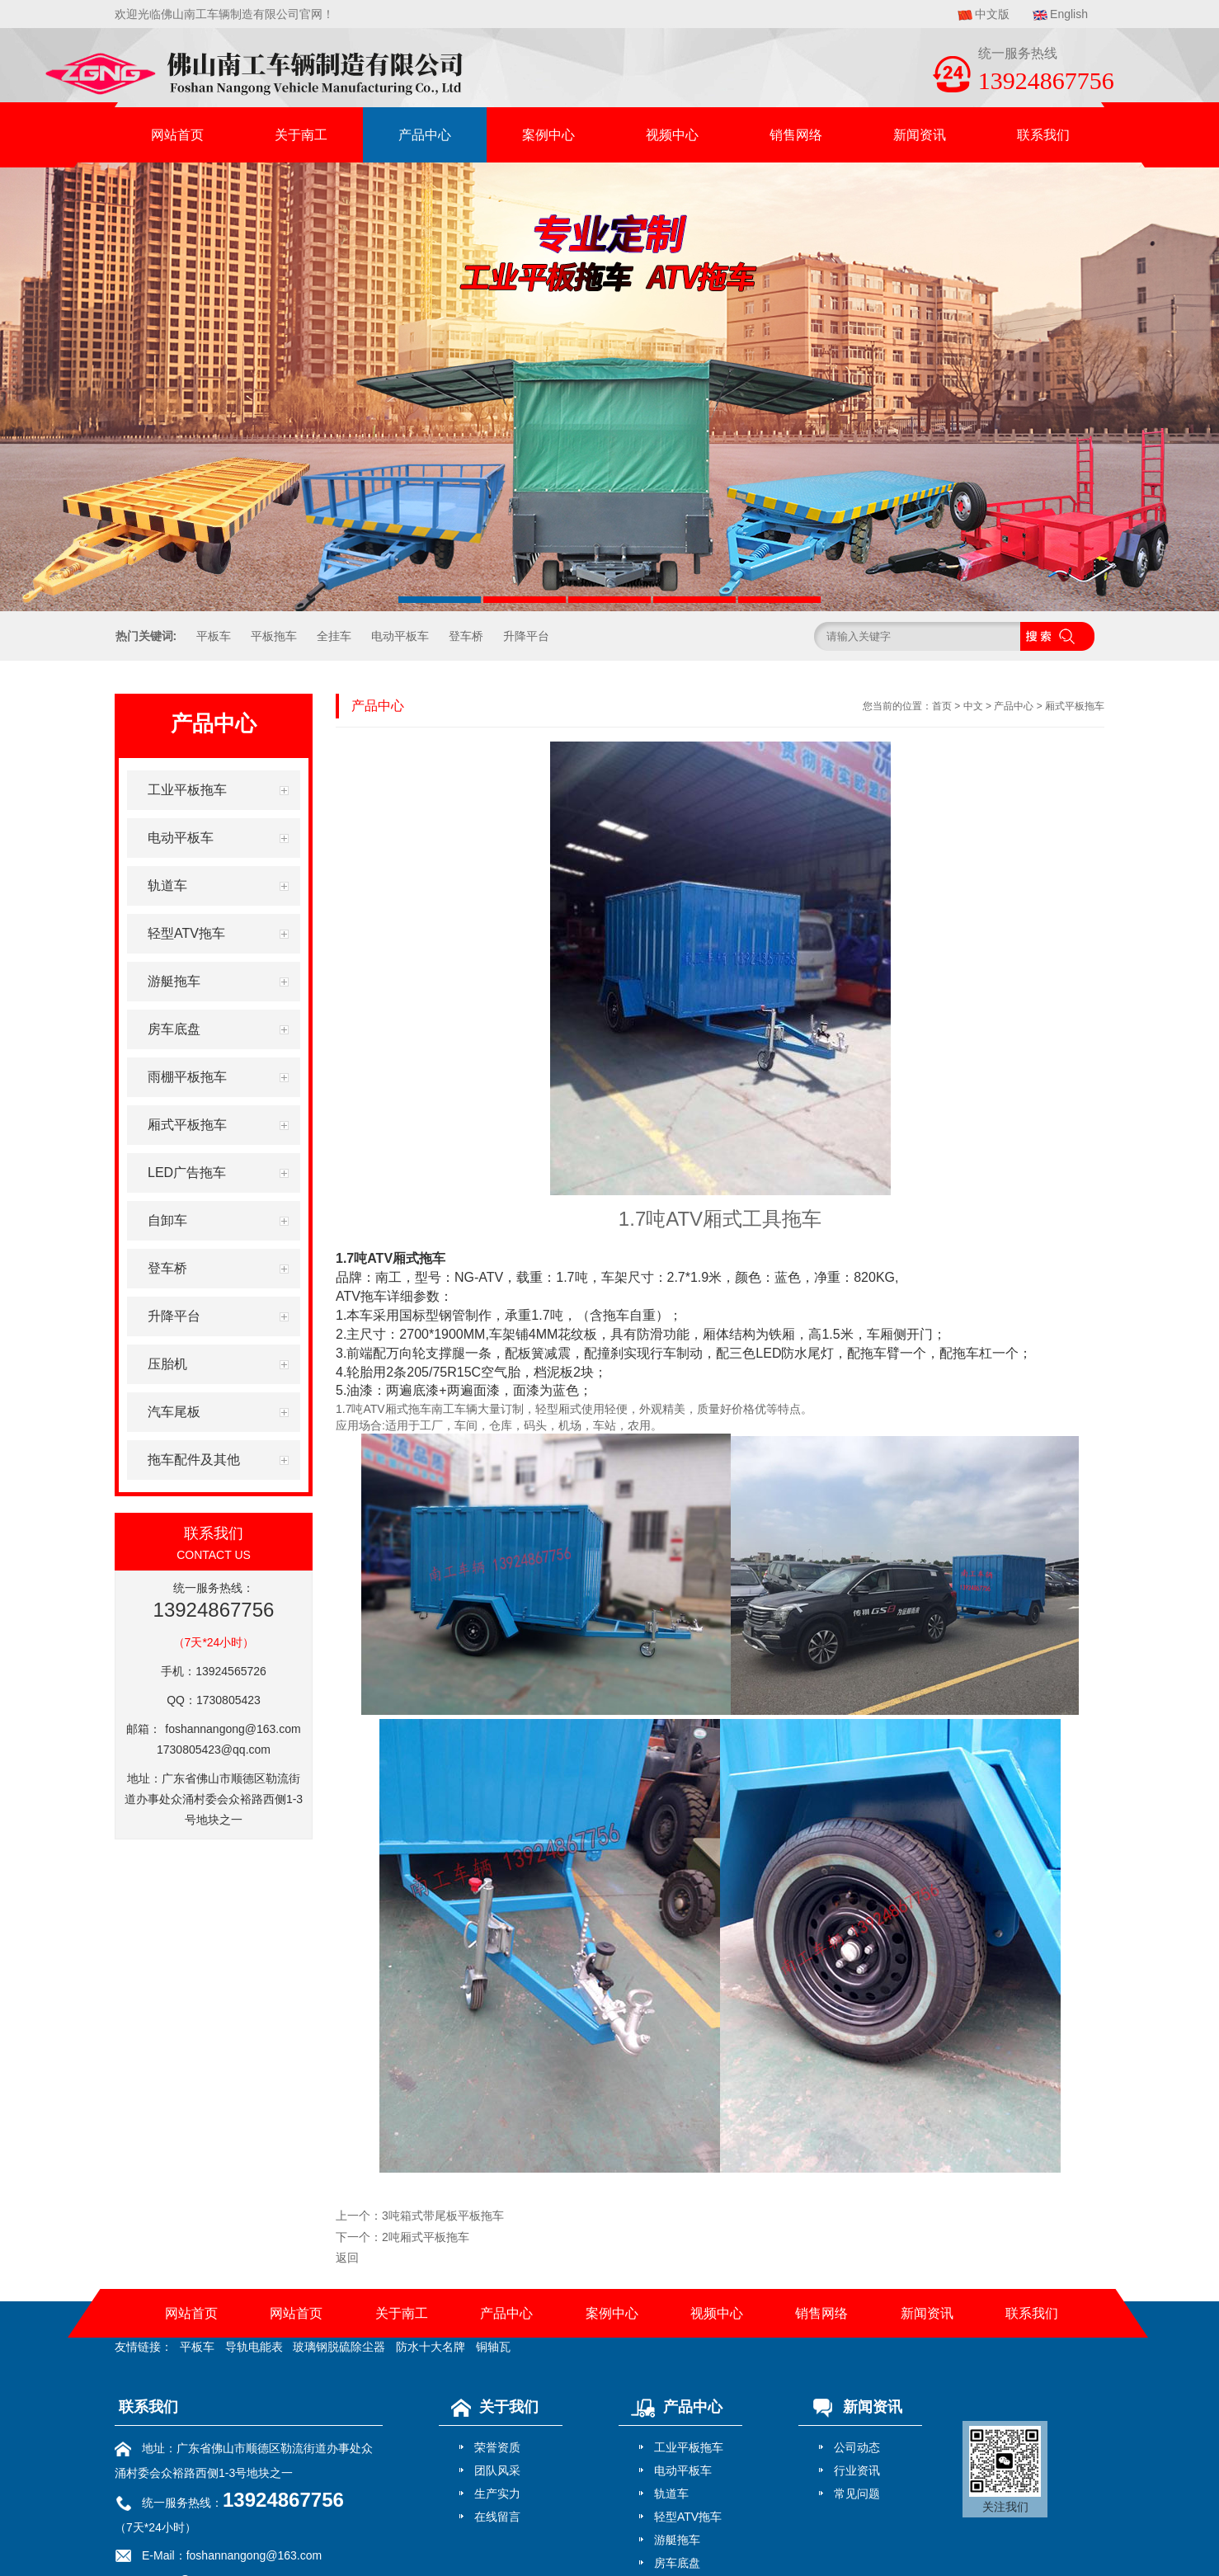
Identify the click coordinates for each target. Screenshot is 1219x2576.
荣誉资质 (497, 2447)
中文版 (992, 14)
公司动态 (857, 2447)
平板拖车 (274, 636)
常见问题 (857, 2493)
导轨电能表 (254, 2346)
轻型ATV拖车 (688, 2516)
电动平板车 (400, 636)
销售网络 (796, 135)
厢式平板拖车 (1074, 706)
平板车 (213, 636)
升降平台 (526, 636)
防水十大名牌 (430, 2346)
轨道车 (671, 2493)
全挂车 (334, 636)
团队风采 (497, 2470)
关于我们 (491, 2407)
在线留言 (497, 2516)
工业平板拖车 (688, 2447)
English (1069, 14)
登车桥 (466, 636)
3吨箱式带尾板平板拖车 (443, 2215)
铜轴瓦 (493, 2346)
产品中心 (424, 135)
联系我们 (1043, 135)
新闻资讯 (919, 135)
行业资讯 (857, 2470)
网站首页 (177, 135)
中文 (973, 706)
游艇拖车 (677, 2539)
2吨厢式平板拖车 (425, 2237)
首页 (942, 706)
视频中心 (672, 135)
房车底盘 (677, 2562)
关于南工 (301, 135)
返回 (347, 2257)
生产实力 (497, 2493)
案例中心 (548, 135)
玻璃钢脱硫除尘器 (339, 2346)
